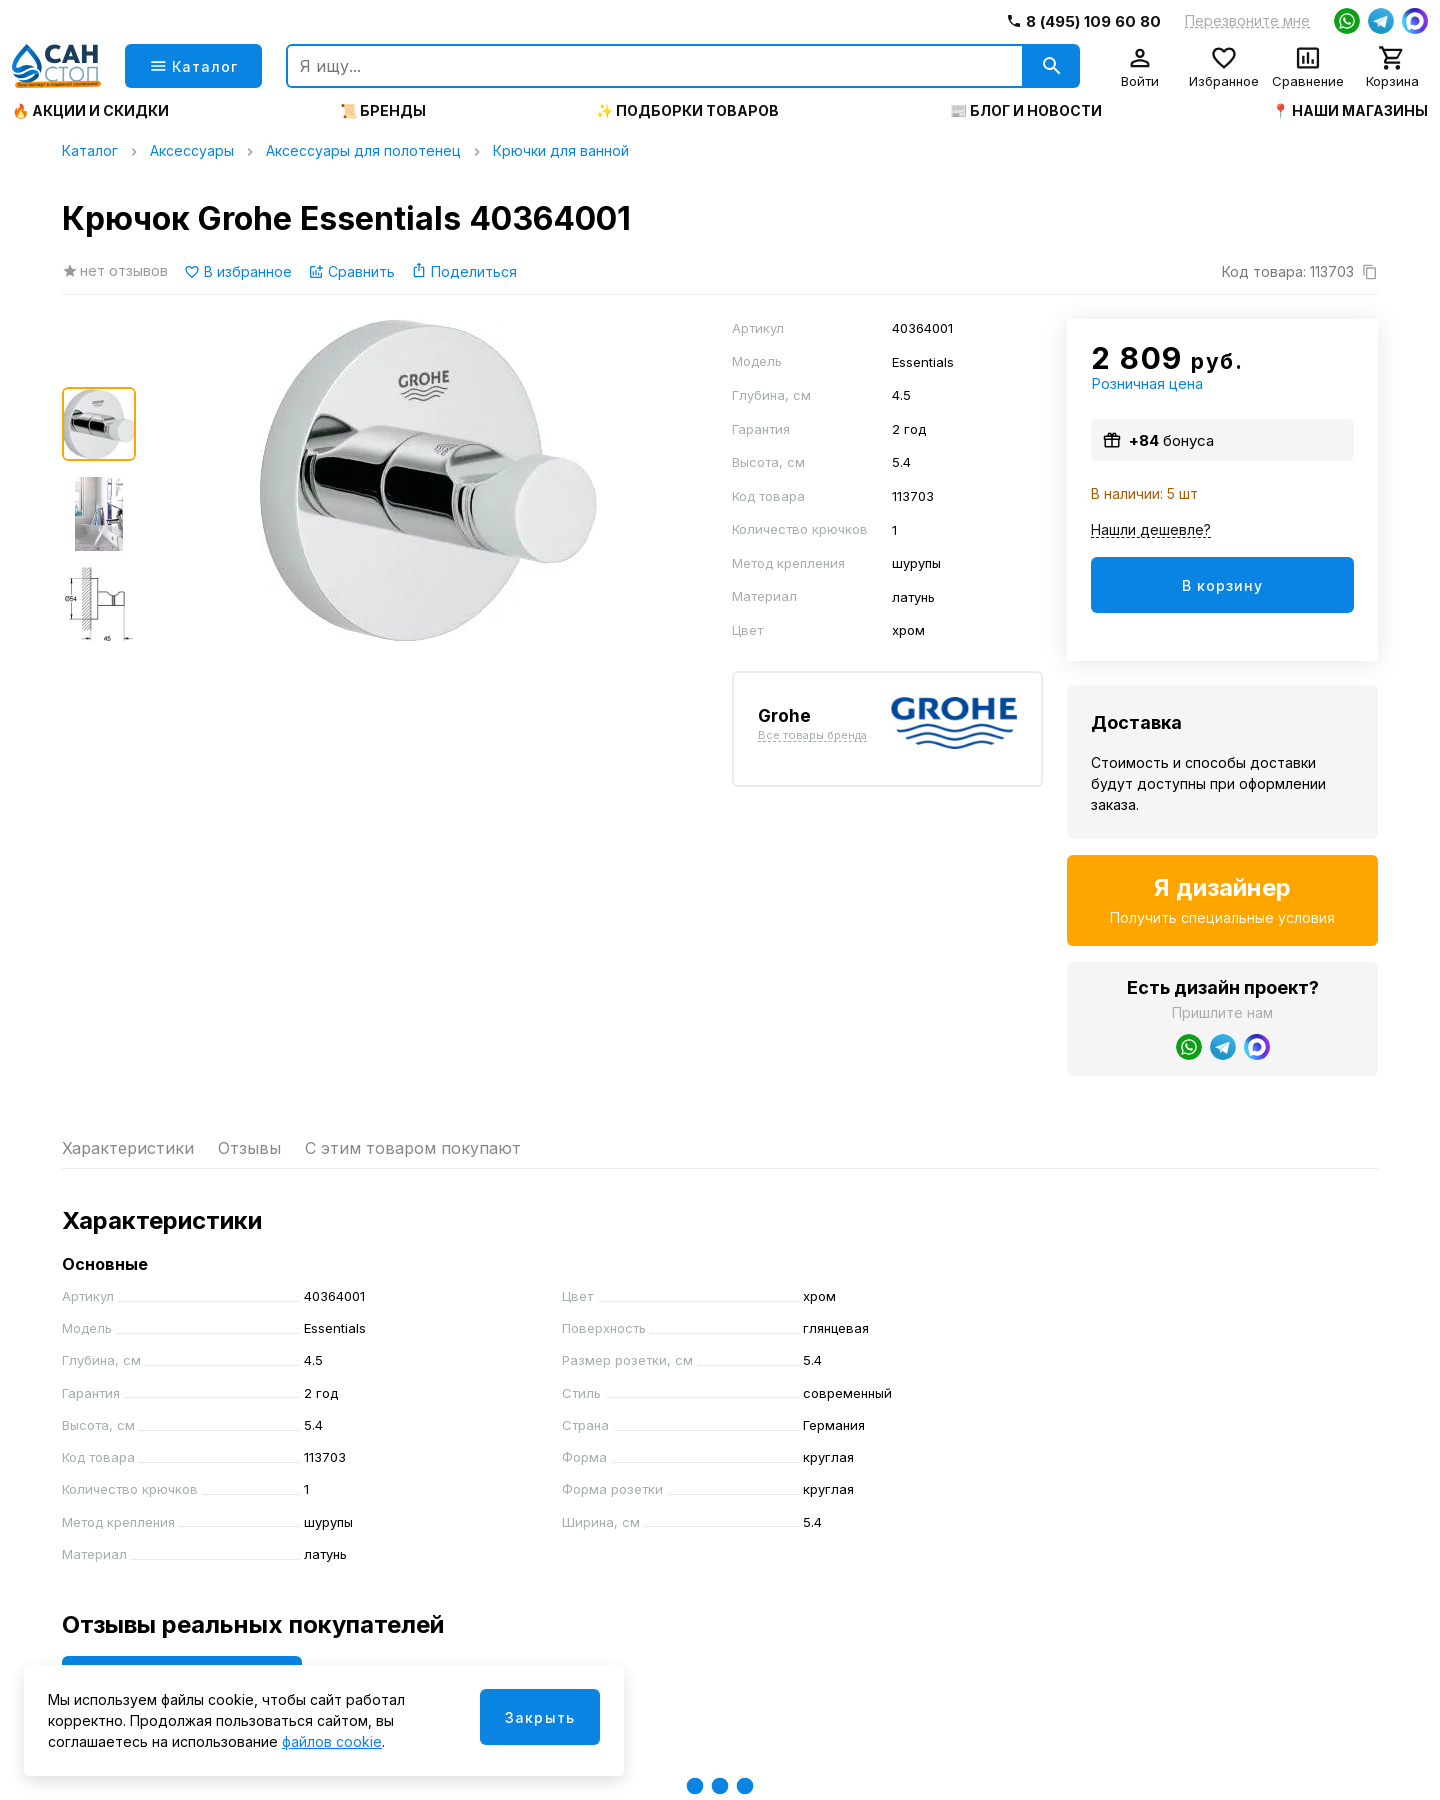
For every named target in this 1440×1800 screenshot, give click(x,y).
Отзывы (249, 1148)
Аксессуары (192, 150)
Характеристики (128, 1148)
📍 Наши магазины (1350, 111)
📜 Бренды (383, 111)
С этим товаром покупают (413, 1148)
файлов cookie (332, 1741)
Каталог (90, 150)
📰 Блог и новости (1026, 111)
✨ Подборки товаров (687, 111)
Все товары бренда (812, 736)
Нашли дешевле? (1151, 530)
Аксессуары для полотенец (363, 150)
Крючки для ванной (561, 150)
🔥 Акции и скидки (90, 111)
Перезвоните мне (1247, 21)
